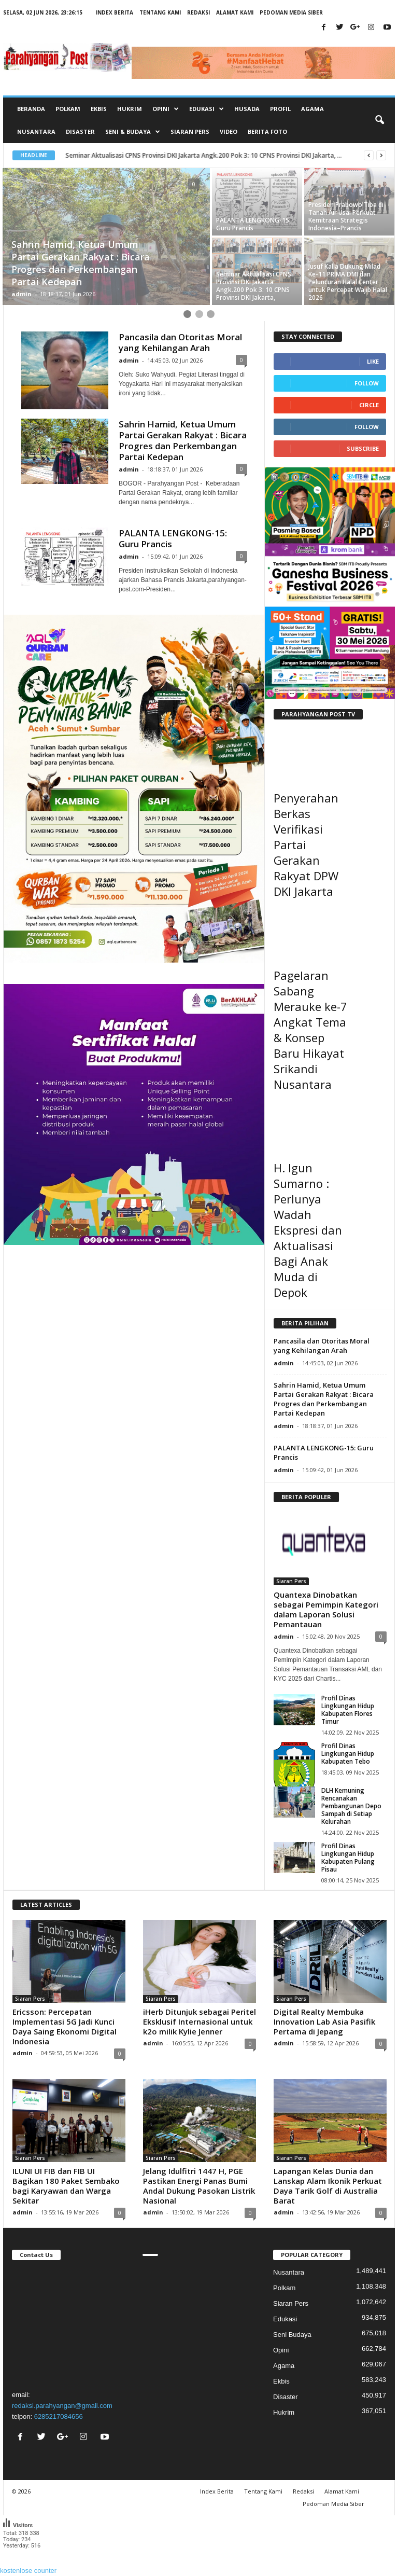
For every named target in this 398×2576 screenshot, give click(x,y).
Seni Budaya (292, 2334)
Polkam (67, 109)
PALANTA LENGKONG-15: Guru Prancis (173, 538)
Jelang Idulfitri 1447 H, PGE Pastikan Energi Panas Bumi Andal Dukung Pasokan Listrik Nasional (199, 2186)
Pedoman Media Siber (291, 12)
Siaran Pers (189, 131)
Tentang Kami (160, 12)
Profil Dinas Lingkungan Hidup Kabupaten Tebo (347, 1753)
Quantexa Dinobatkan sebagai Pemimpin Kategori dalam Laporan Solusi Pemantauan (326, 1609)
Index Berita (114, 12)
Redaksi (198, 12)
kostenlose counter (28, 2570)
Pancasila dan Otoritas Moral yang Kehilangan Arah (180, 342)
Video (228, 131)
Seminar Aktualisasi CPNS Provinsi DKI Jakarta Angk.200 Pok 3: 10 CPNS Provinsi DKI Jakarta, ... (204, 155)
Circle (369, 405)
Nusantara (36, 131)
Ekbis (99, 109)
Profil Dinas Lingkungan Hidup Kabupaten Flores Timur (347, 1710)
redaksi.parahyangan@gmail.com (62, 2405)
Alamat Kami (234, 12)
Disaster (80, 131)
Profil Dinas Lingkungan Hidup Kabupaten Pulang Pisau (348, 1857)
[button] (379, 120)
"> (68, 2323)
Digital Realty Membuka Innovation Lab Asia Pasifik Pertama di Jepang (324, 2021)
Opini (281, 2350)
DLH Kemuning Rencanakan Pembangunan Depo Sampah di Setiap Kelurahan (351, 1806)
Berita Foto (267, 131)
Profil (280, 109)
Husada (247, 109)
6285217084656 (58, 2416)
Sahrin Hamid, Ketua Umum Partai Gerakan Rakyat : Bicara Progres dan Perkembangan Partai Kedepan (183, 440)
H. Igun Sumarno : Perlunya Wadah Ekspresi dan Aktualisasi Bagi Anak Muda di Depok (308, 1230)
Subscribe (363, 448)
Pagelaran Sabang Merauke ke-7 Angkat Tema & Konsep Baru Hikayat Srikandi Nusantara (310, 1029)
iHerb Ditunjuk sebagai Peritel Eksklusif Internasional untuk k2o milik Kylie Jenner (199, 2021)
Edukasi (285, 2319)
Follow (366, 383)
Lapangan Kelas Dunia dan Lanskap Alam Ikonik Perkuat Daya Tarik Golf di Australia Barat (328, 2186)
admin (21, 294)
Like (373, 361)
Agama (312, 109)
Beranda (31, 109)
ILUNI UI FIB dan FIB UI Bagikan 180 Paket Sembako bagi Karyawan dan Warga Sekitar (66, 2186)
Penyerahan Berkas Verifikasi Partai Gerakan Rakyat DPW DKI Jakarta (306, 844)
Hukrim (129, 109)
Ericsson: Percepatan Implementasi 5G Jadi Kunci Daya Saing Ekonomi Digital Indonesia (64, 2026)
